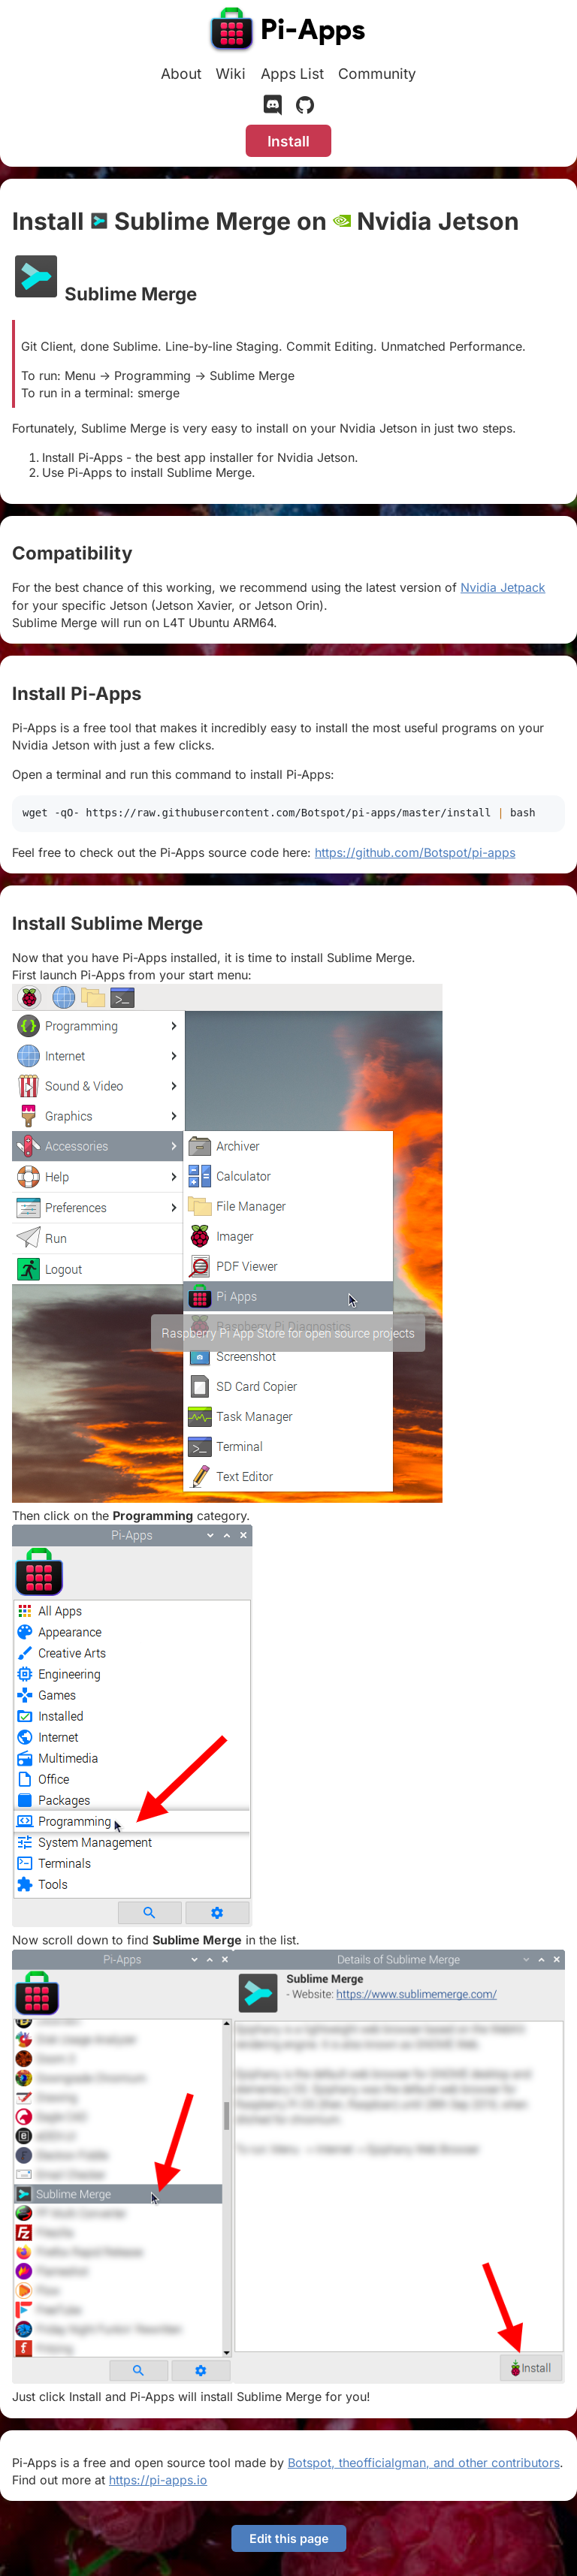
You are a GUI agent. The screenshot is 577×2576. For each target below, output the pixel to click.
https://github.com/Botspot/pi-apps (415, 852)
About (181, 74)
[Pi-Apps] (288, 31)
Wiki (231, 74)
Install (288, 141)
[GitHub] (305, 108)
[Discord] (272, 108)
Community (377, 74)
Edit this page (288, 2538)
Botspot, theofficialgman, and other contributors (424, 2462)
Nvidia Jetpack (503, 587)
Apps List (292, 74)
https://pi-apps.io (158, 2479)
